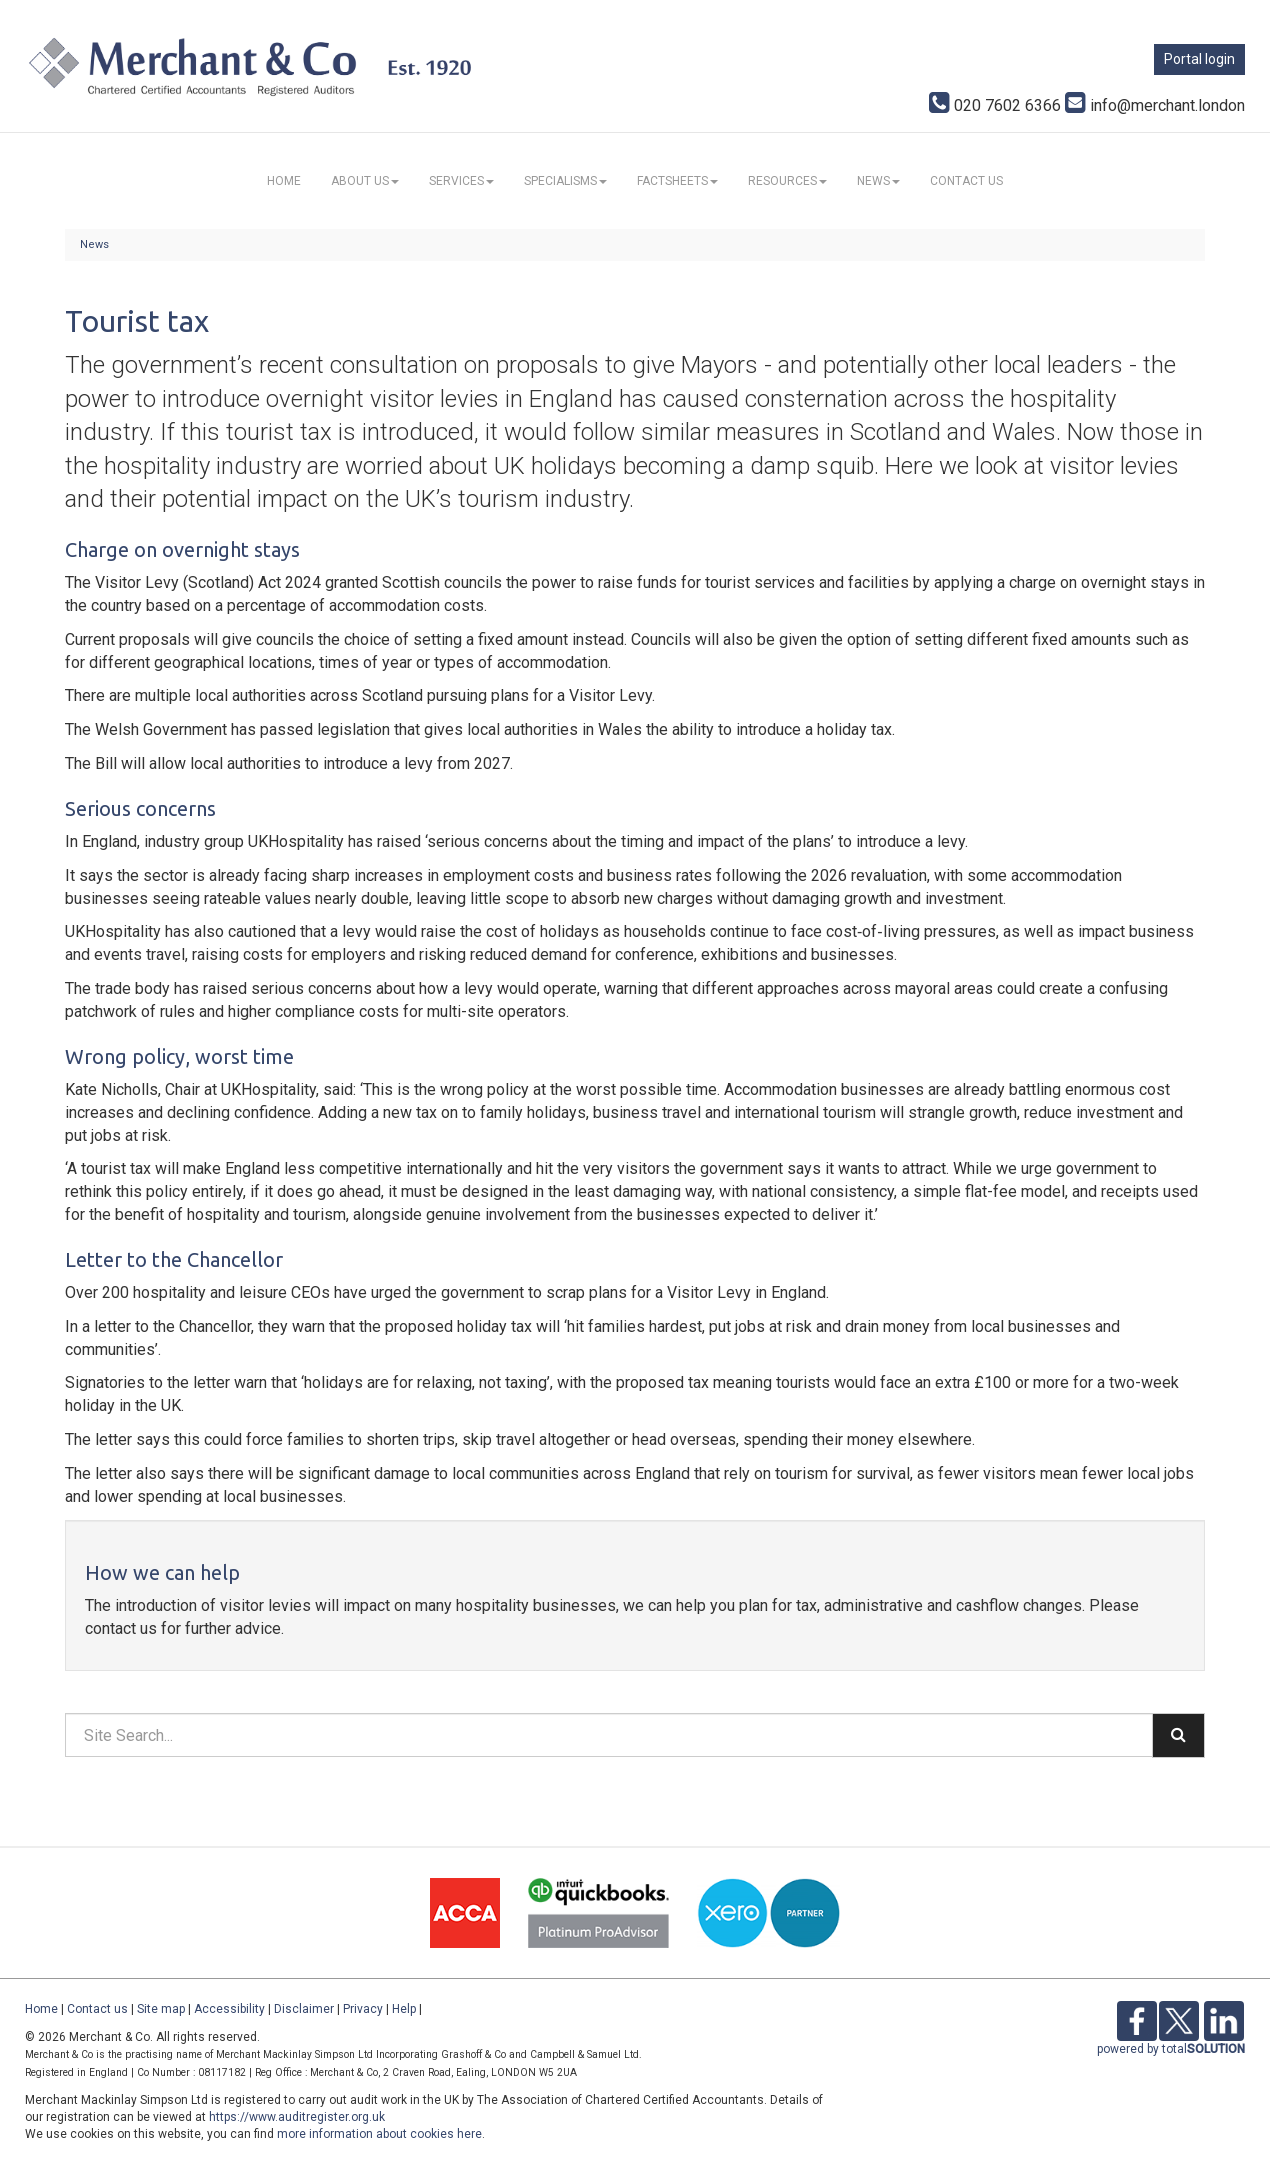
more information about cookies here (379, 2134)
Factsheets (677, 181)
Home (284, 181)
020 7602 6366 (995, 105)
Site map (161, 2009)
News (878, 181)
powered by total (1171, 2049)
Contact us (966, 181)
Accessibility (229, 2009)
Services (461, 181)
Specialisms (565, 181)
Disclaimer (304, 2009)
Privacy (363, 2009)
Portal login (1199, 59)
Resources (787, 181)
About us (365, 181)
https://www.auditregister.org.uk (297, 2117)
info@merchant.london (1155, 105)
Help (404, 2009)
